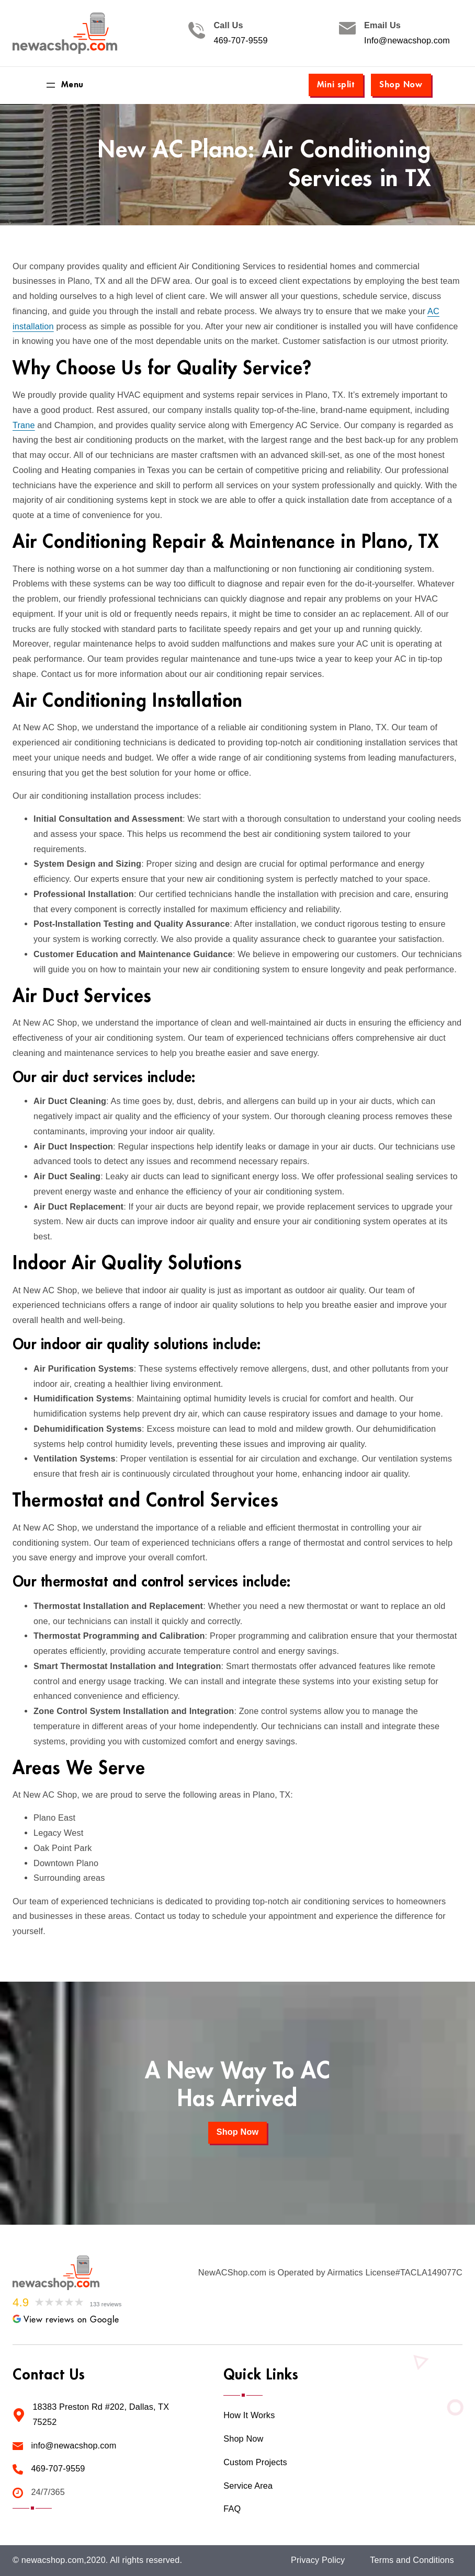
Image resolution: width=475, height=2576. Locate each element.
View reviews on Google (66, 2320)
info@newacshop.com (73, 2446)
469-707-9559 (240, 40)
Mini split (336, 84)
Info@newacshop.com (407, 40)
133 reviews (106, 2304)
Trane (24, 425)
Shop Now (401, 84)
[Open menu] (64, 85)
